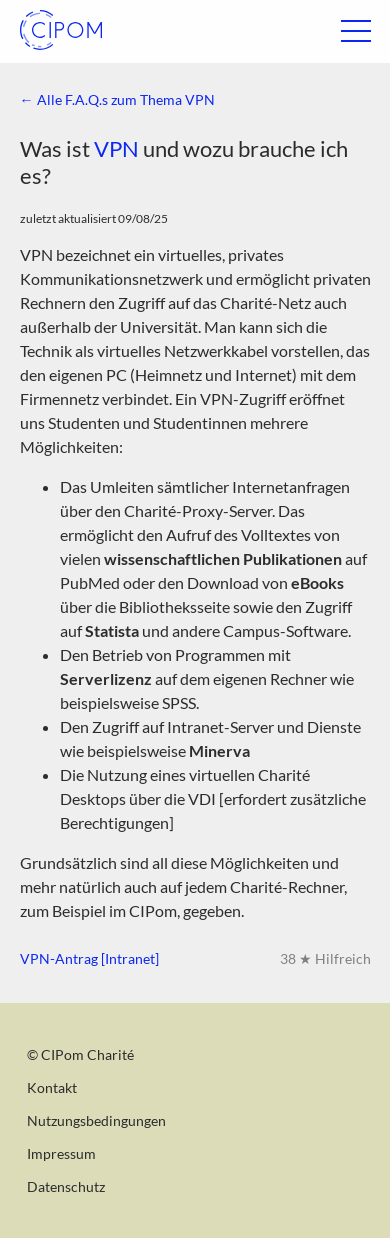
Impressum (61, 1153)
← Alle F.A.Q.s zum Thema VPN (117, 99)
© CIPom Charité (80, 1054)
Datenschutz (66, 1186)
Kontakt (52, 1087)
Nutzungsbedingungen (96, 1120)
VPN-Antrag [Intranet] (89, 958)
